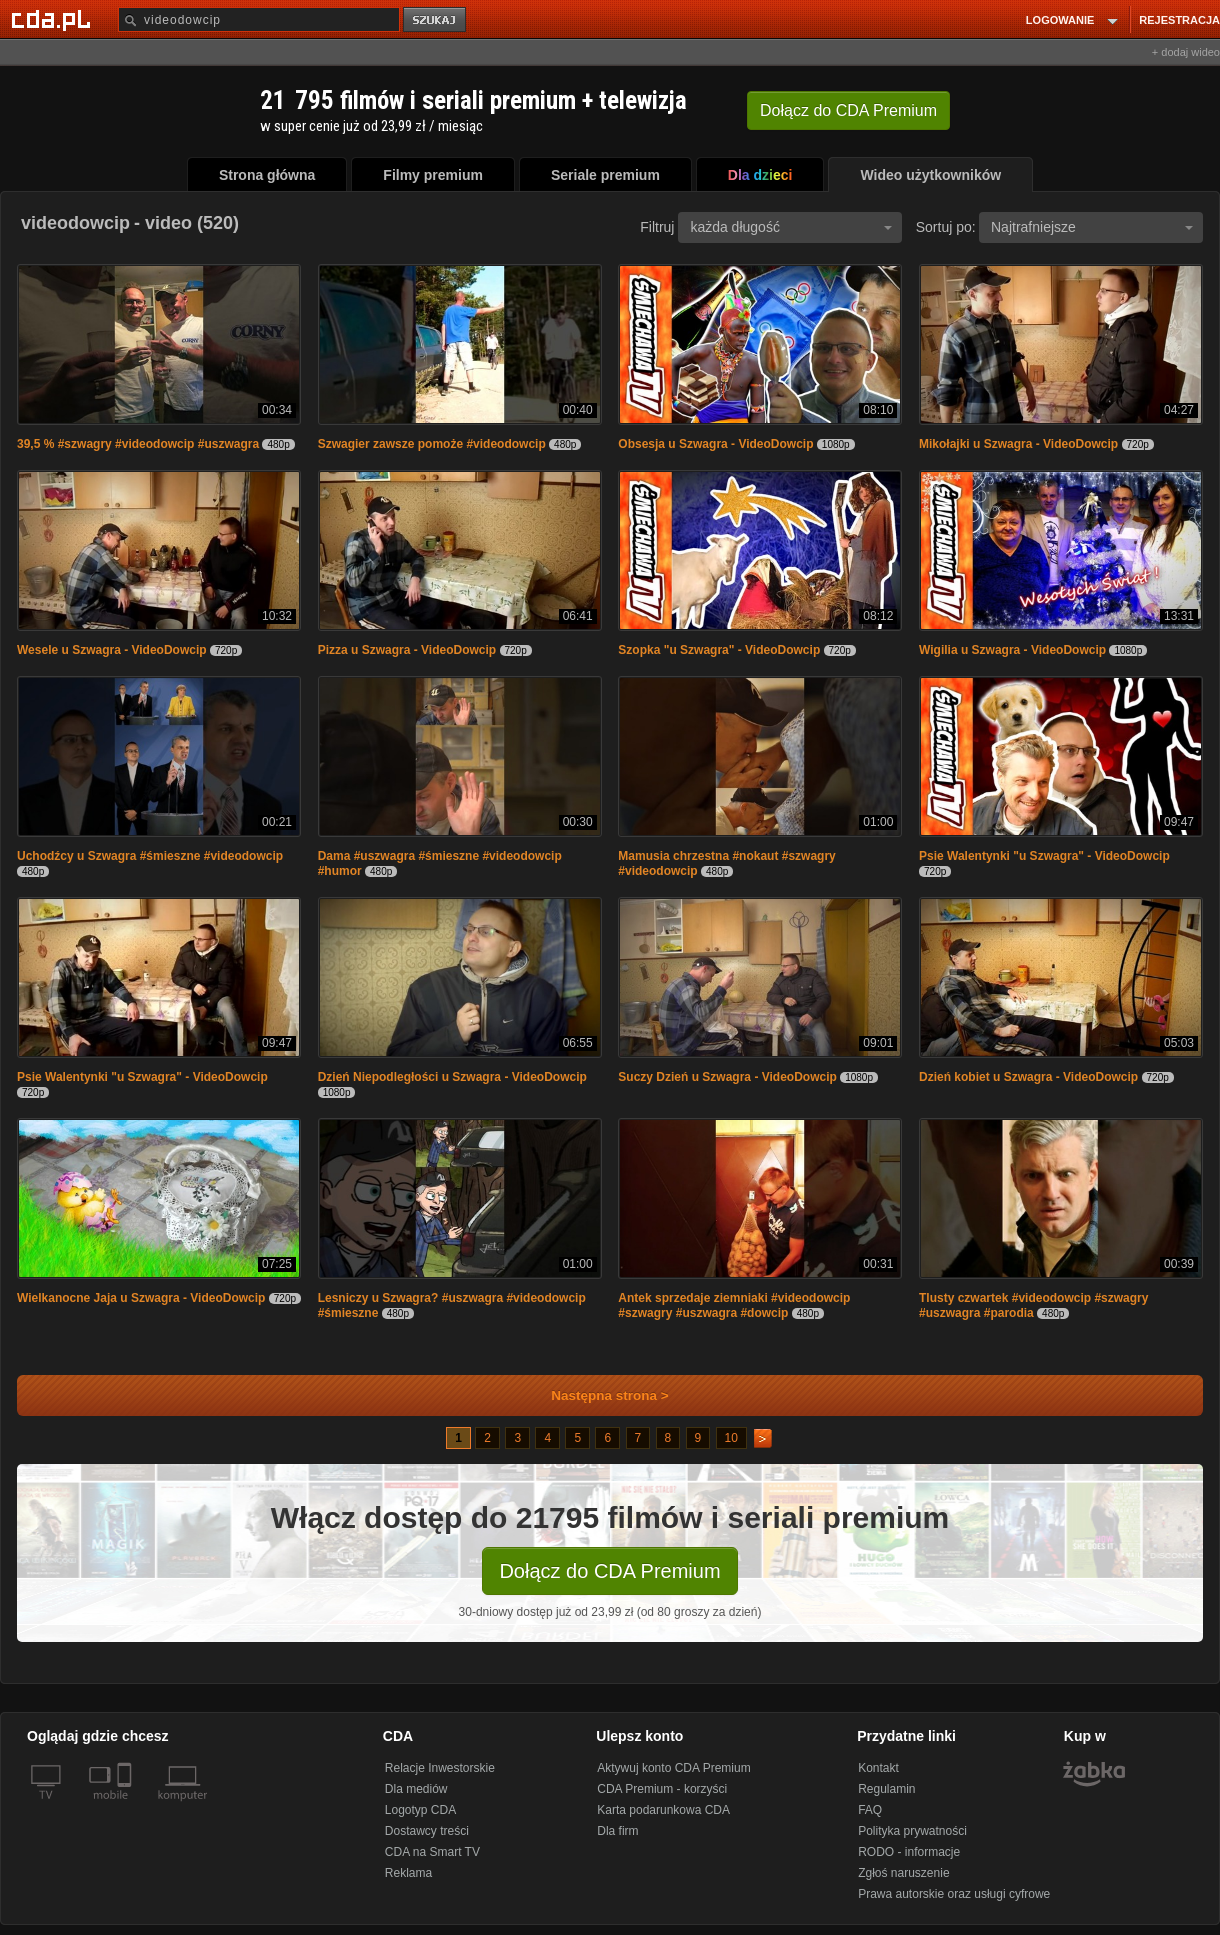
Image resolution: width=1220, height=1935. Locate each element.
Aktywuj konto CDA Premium (673, 1768)
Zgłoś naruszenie (903, 1873)
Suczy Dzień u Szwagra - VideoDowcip (727, 1077)
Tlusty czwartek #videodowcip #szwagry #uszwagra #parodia (1033, 1305)
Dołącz (848, 110)
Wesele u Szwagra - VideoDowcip (112, 650)
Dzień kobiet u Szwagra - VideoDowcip (1028, 1077)
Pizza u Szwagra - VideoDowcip (407, 650)
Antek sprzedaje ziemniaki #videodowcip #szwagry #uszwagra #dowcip (734, 1305)
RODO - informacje (909, 1852)
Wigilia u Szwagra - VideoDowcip (1012, 650)
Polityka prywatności (912, 1831)
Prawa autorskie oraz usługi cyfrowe (954, 1894)
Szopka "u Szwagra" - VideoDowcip (719, 650)
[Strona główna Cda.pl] (54, 19)
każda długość (791, 227)
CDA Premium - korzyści (662, 1789)
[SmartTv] (126, 1807)
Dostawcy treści (427, 1831)
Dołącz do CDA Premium (609, 1571)
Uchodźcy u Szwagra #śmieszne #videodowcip (150, 856)
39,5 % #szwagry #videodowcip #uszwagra (138, 444)
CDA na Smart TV (432, 1852)
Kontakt (878, 1768)
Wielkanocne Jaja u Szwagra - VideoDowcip (141, 1298)
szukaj (436, 20)
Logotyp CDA (420, 1810)
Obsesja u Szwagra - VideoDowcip (715, 444)
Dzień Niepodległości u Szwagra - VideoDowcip (452, 1077)
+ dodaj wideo (1186, 52)
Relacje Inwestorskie (440, 1768)
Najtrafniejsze (1092, 227)
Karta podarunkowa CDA (663, 1810)
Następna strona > (596, 1395)
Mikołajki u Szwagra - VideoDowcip (1018, 444)
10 (731, 1438)
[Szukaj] (259, 19)
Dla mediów (416, 1789)
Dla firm (617, 1831)
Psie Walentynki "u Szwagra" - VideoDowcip (1044, 856)
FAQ (870, 1810)
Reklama (408, 1873)
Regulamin (886, 1789)
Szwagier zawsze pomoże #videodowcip (432, 444)
